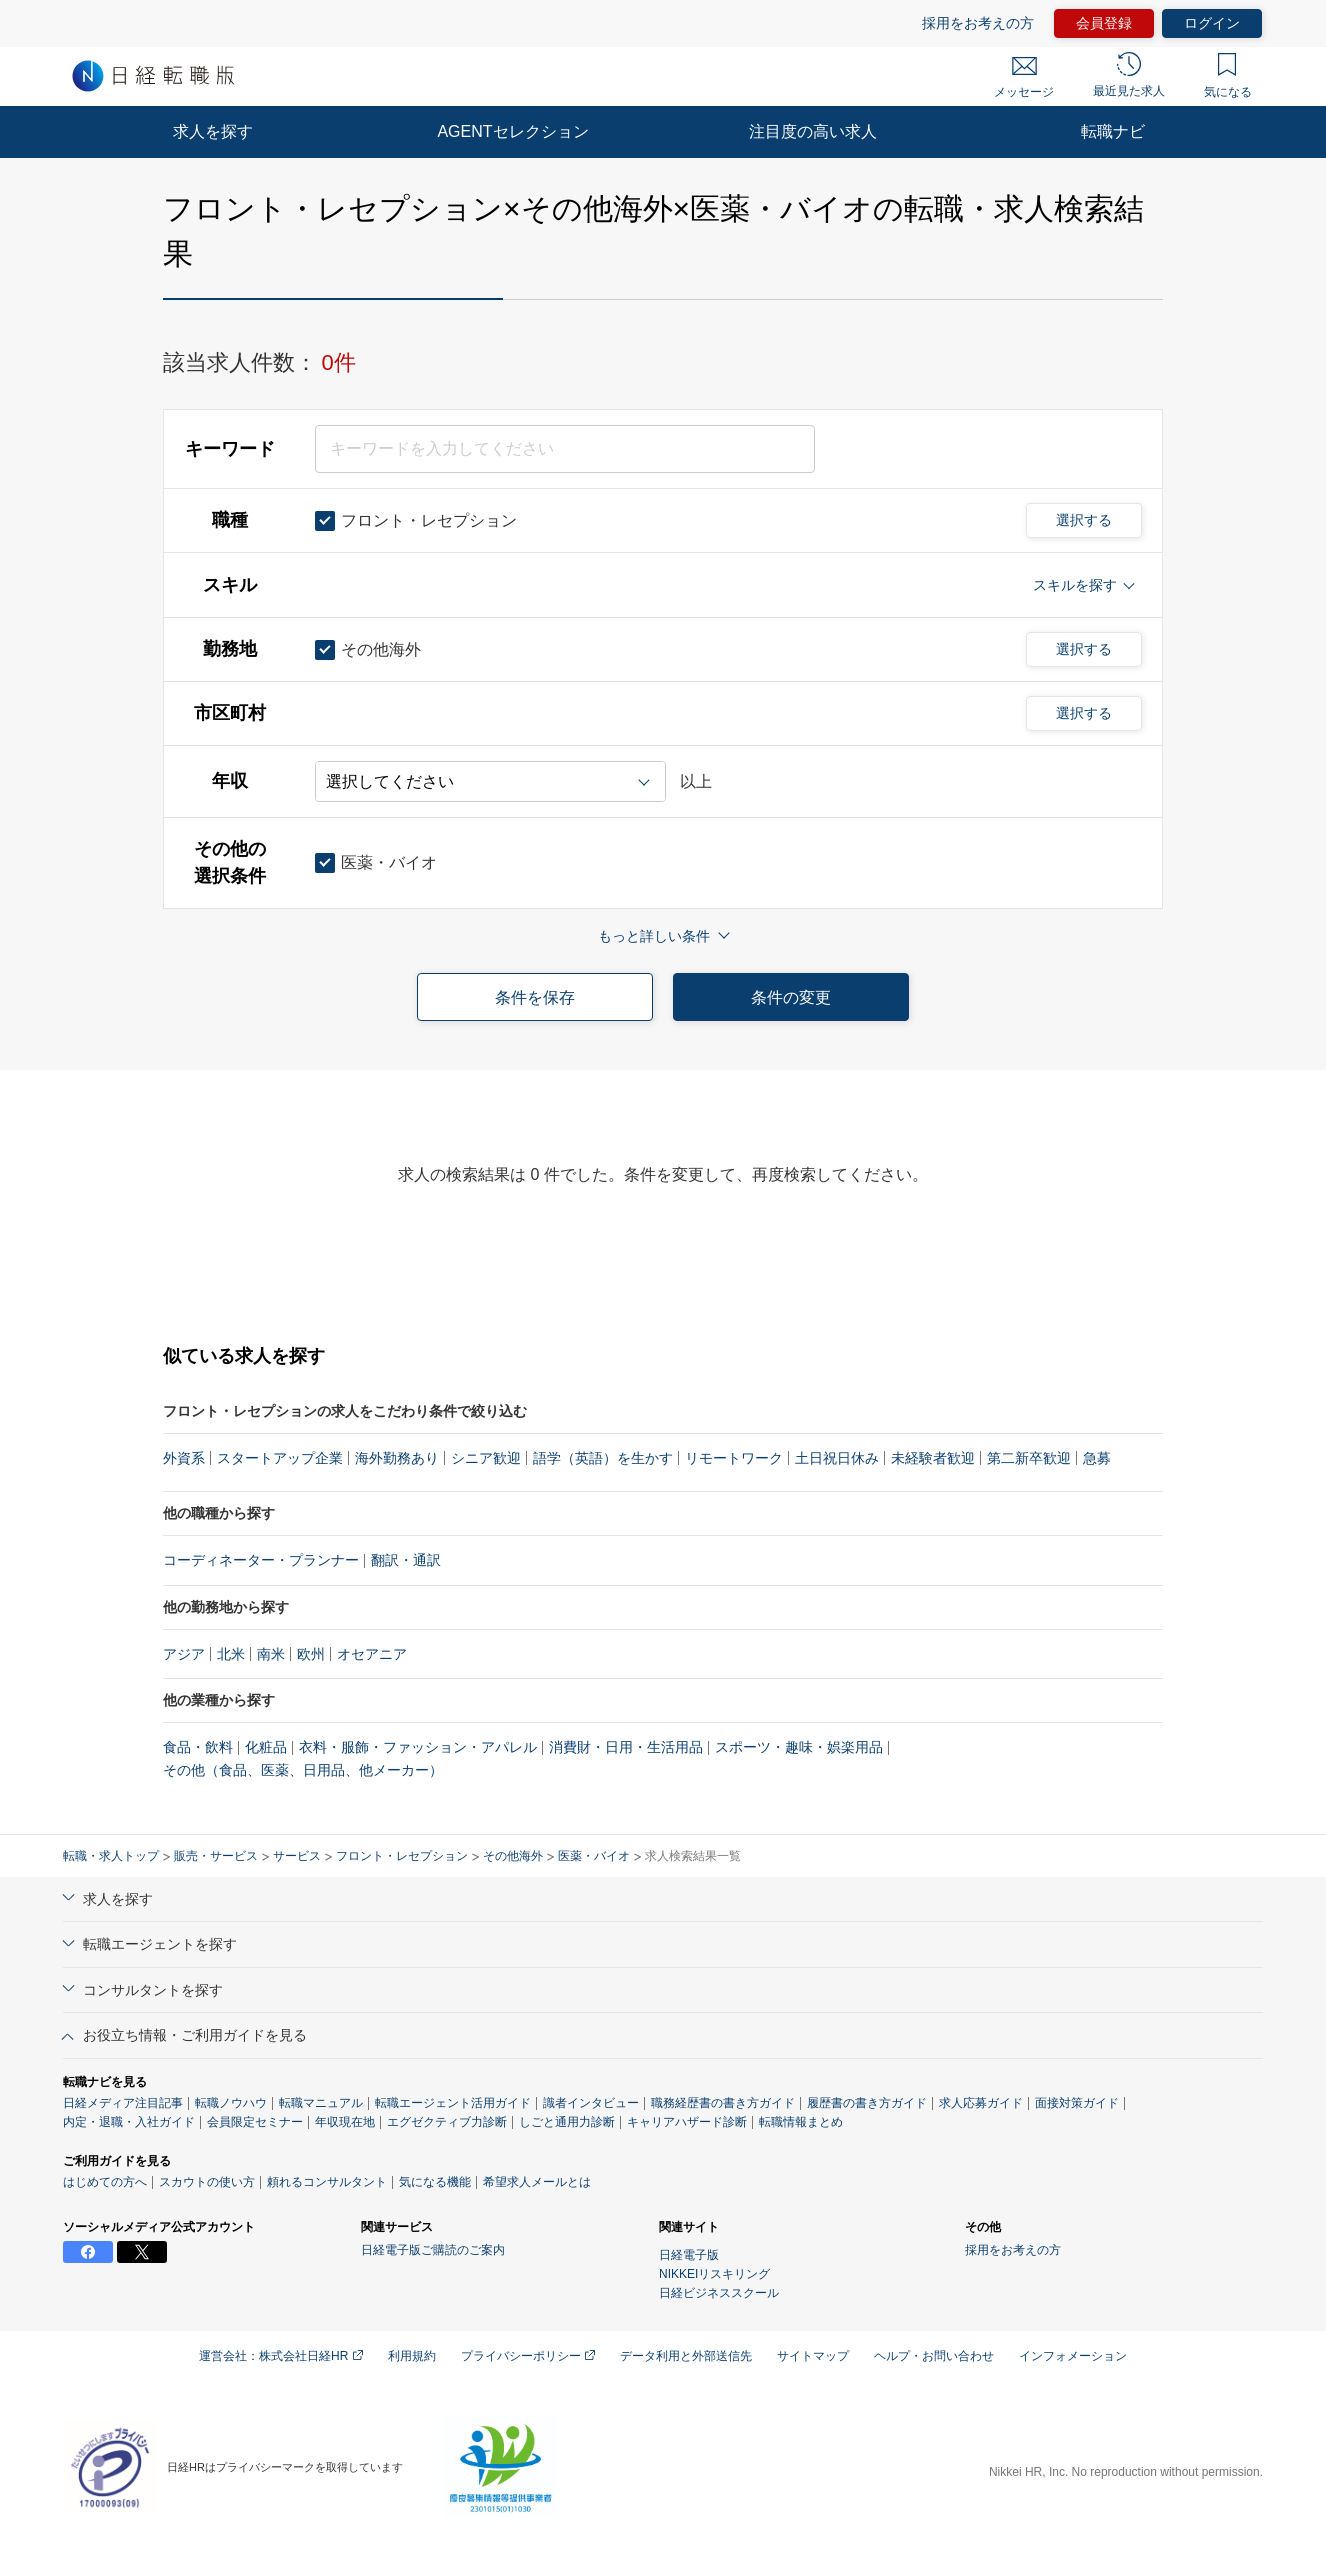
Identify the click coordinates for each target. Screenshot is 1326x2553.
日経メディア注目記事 (123, 2103)
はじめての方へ (105, 2182)
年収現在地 (345, 2122)
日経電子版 (689, 2255)
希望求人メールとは (537, 2182)
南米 (271, 1654)
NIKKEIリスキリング (714, 2274)
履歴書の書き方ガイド (867, 2103)
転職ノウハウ (231, 2103)
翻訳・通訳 (406, 1560)
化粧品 (266, 1747)
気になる (1228, 76)
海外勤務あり (397, 1458)
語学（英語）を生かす (603, 1458)
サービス (297, 1856)
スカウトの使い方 (207, 2182)
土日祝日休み (837, 1458)
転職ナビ (1113, 131)
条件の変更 (791, 997)
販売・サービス (216, 1856)
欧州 (311, 1654)
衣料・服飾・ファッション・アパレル (418, 1747)
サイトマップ (813, 2356)
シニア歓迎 (486, 1458)
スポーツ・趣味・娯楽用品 (799, 1747)
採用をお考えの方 (978, 23)
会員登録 (1104, 23)
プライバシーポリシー (528, 2356)
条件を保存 (535, 997)
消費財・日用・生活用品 (626, 1747)
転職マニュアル (321, 2103)
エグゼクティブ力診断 (447, 2122)
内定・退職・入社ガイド (129, 2122)
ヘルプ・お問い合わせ (934, 2356)
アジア (184, 1654)
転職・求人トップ (111, 1856)
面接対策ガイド (1077, 2103)
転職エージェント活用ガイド (453, 2103)
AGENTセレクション (512, 131)
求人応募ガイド (981, 2103)
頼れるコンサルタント (327, 2182)
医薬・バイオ (594, 1856)
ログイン (1212, 23)
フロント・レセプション (402, 1856)
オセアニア (372, 1654)
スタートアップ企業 (280, 1458)
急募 (1097, 1458)
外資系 (184, 1458)
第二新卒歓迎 (1029, 1458)
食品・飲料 (198, 1747)
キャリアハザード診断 (687, 2122)
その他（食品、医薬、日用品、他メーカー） (303, 1770)
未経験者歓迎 (933, 1458)
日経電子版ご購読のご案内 (433, 2250)
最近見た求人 (1129, 75)
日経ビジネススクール (719, 2293)
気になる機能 (435, 2182)
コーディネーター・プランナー (261, 1560)
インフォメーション (1073, 2356)
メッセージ (1024, 78)
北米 (231, 1654)
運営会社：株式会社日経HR (281, 2356)
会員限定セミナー (255, 2122)
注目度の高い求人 (813, 131)
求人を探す (213, 131)
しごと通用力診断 (567, 2122)
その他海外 (513, 1856)
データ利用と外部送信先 (686, 2356)
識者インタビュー (591, 2103)
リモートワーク (734, 1458)
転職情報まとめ (801, 2122)
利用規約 (412, 2356)
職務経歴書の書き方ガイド (723, 2103)
